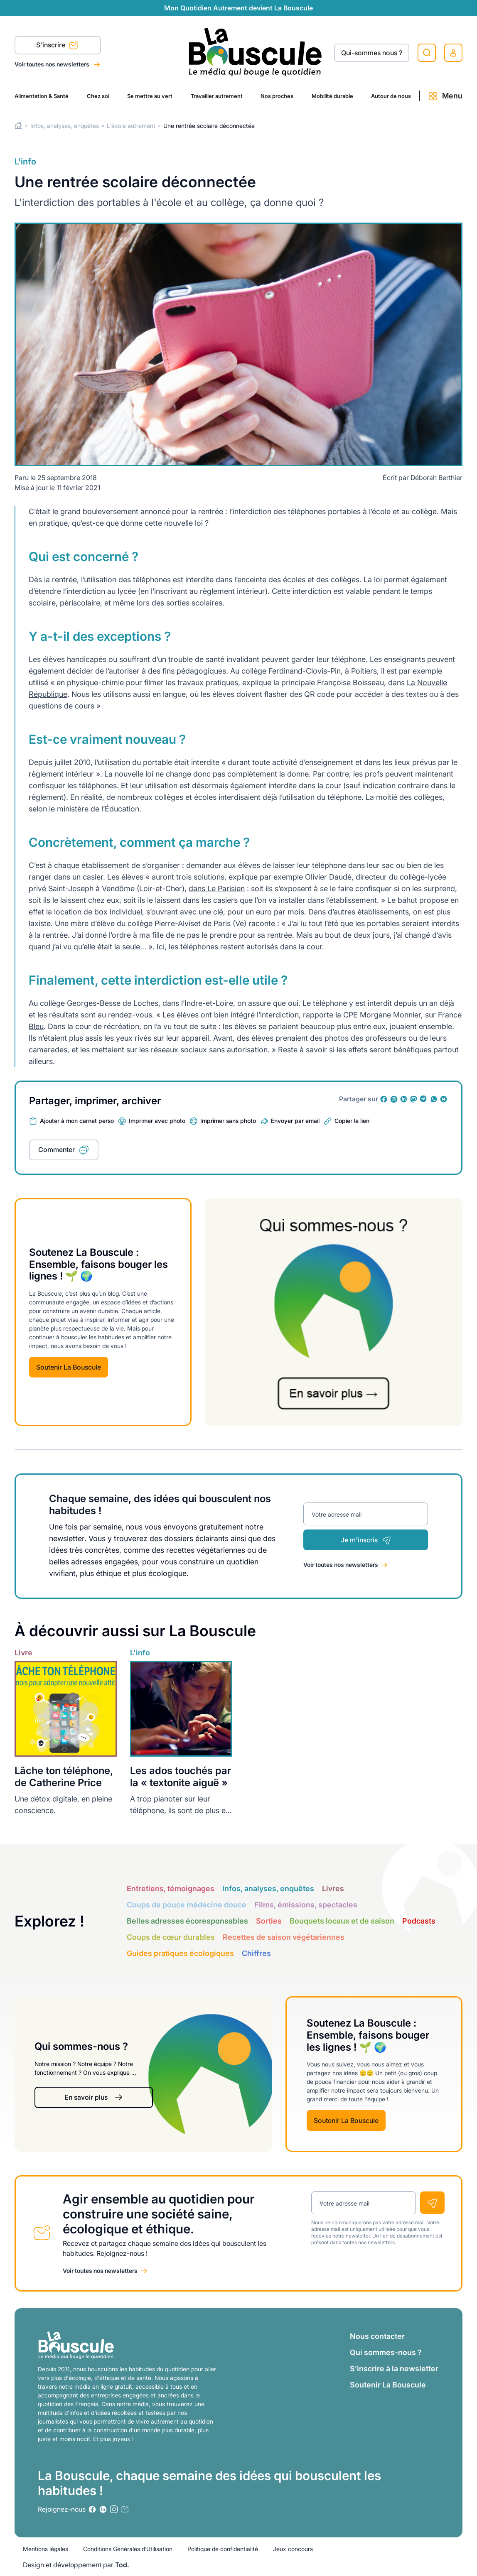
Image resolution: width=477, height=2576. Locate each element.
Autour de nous (391, 96)
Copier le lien (351, 1120)
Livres (333, 1888)
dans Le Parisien (217, 888)
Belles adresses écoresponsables (187, 1921)
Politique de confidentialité (222, 2548)
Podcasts (418, 1921)
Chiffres (256, 1953)
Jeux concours (293, 2548)
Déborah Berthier (436, 477)
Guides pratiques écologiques (180, 1953)
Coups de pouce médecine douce (186, 1904)
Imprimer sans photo (228, 1120)
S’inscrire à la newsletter (394, 2368)
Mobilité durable (332, 96)
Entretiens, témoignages (170, 1888)
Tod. (122, 2565)
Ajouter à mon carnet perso (77, 1120)
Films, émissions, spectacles (305, 1904)
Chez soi (98, 96)
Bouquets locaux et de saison (342, 1921)
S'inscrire (57, 46)
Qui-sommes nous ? (371, 53)
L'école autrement (131, 125)
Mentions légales (45, 2548)
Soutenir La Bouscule (68, 1367)
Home (18, 126)
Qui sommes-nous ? (386, 2352)
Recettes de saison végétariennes (283, 1937)
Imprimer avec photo (157, 1120)
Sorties (269, 1921)
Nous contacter (377, 2336)
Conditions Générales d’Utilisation (127, 2548)
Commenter (56, 1149)
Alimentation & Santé (42, 96)
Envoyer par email (295, 1120)
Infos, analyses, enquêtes (64, 125)
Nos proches (277, 96)
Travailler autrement (217, 96)
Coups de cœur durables (171, 1937)
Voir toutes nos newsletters (53, 64)
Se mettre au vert (149, 96)
